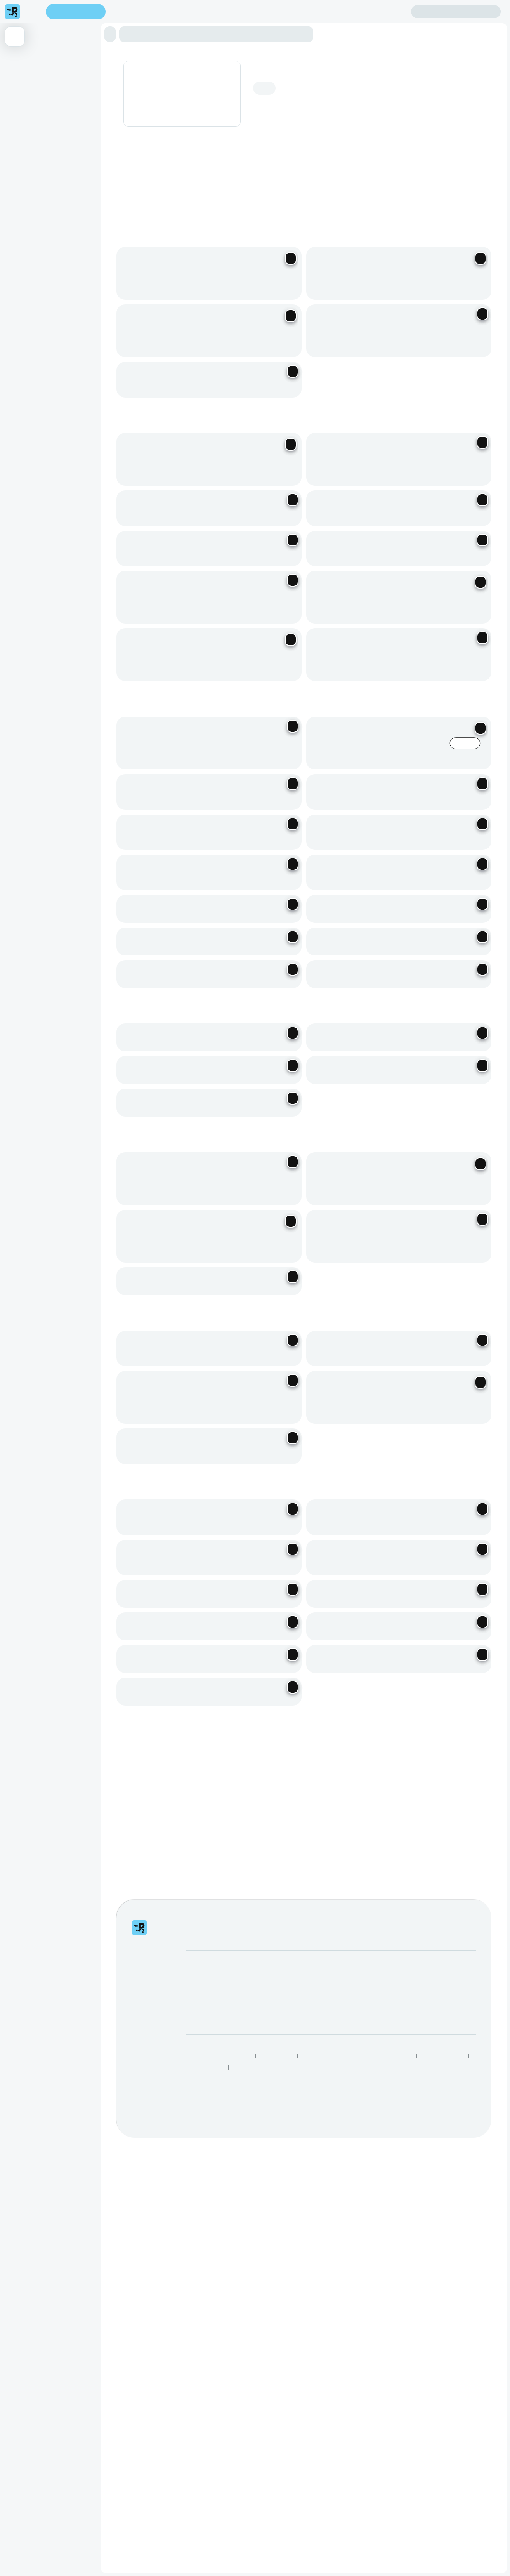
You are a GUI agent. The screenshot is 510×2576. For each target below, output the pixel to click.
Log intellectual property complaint (385, 2019)
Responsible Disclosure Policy (218, 2066)
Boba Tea (19, 93)
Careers (196, 2019)
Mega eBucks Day (287, 2008)
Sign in (455, 11)
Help (349, 1996)
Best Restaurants (204, 2078)
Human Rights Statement (384, 2066)
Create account (380, 11)
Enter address (75, 12)
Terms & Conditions (324, 2066)
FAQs (351, 2008)
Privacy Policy (277, 2066)
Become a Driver (206, 2008)
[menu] (33, 11)
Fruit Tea (18, 77)
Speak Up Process (443, 2066)
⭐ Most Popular (28, 61)
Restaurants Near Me (258, 2078)
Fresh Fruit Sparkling (32, 125)
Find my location (139, 12)
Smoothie (19, 140)
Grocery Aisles (350, 2078)
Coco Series (22, 109)
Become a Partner (208, 1996)
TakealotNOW (307, 2078)
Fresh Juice (22, 156)
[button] (110, 34)
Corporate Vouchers (289, 2019)
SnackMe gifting (284, 1996)
